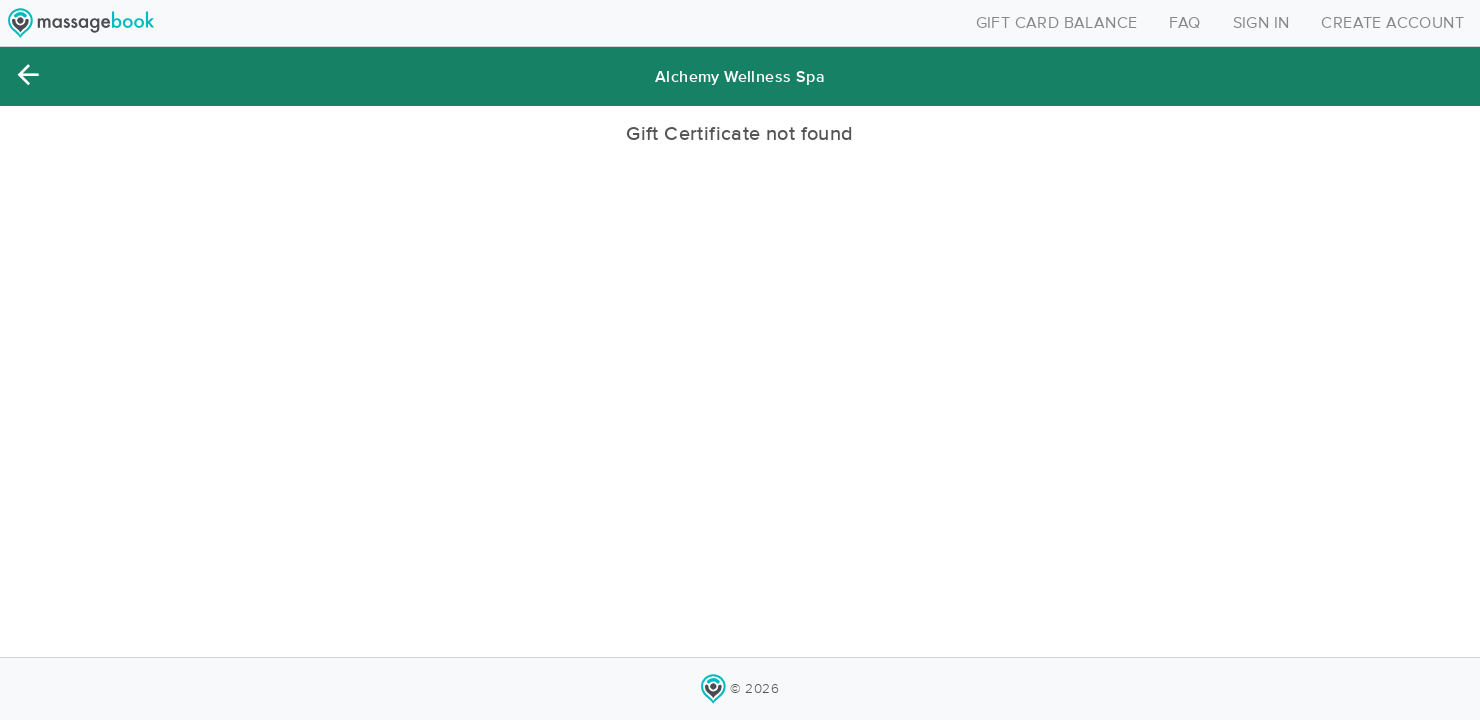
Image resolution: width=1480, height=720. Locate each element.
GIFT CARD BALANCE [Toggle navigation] (1057, 23)
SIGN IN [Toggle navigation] (1261, 23)
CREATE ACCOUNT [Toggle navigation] (1392, 23)
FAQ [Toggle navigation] (1184, 23)
